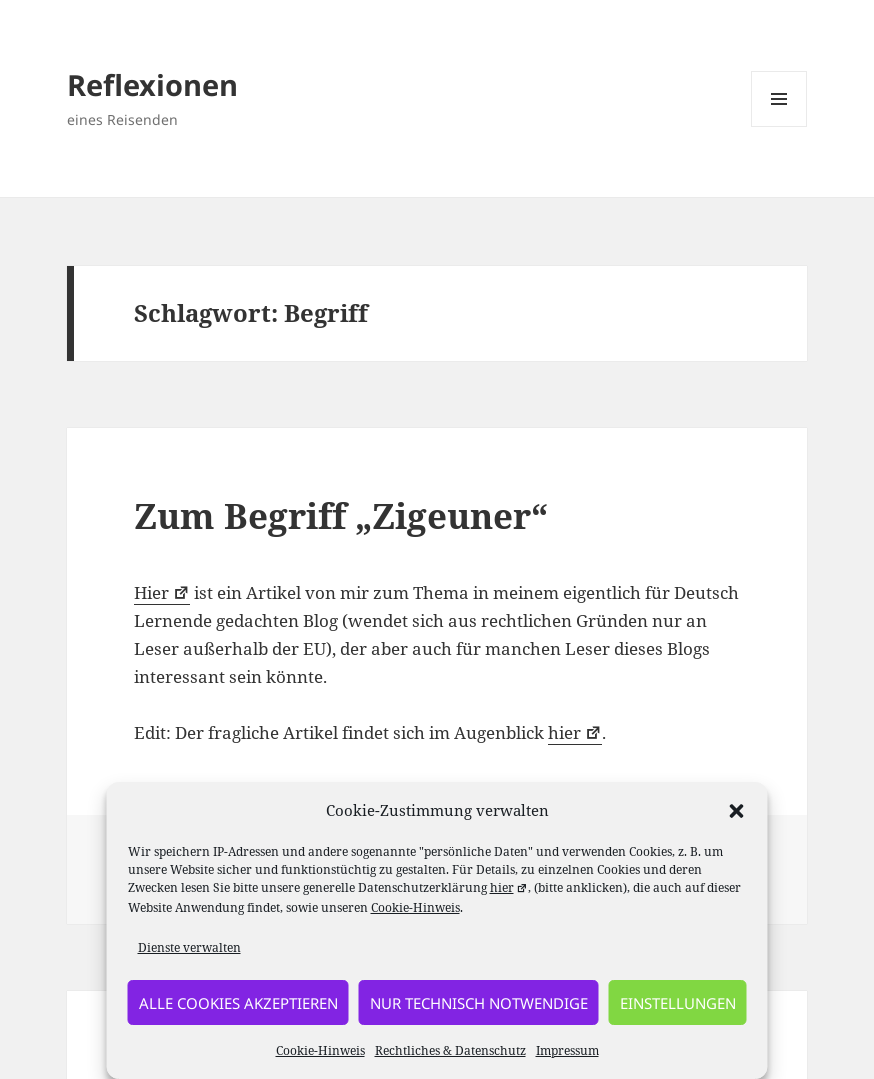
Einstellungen (678, 1003)
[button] (737, 811)
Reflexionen (152, 84)
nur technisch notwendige (479, 1003)
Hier (161, 592)
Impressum (567, 1050)
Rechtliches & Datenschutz (450, 1050)
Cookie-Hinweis (415, 907)
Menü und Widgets (779, 126)
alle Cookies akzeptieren (238, 1003)
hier (574, 732)
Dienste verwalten (189, 947)
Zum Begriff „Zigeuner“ (341, 515)
